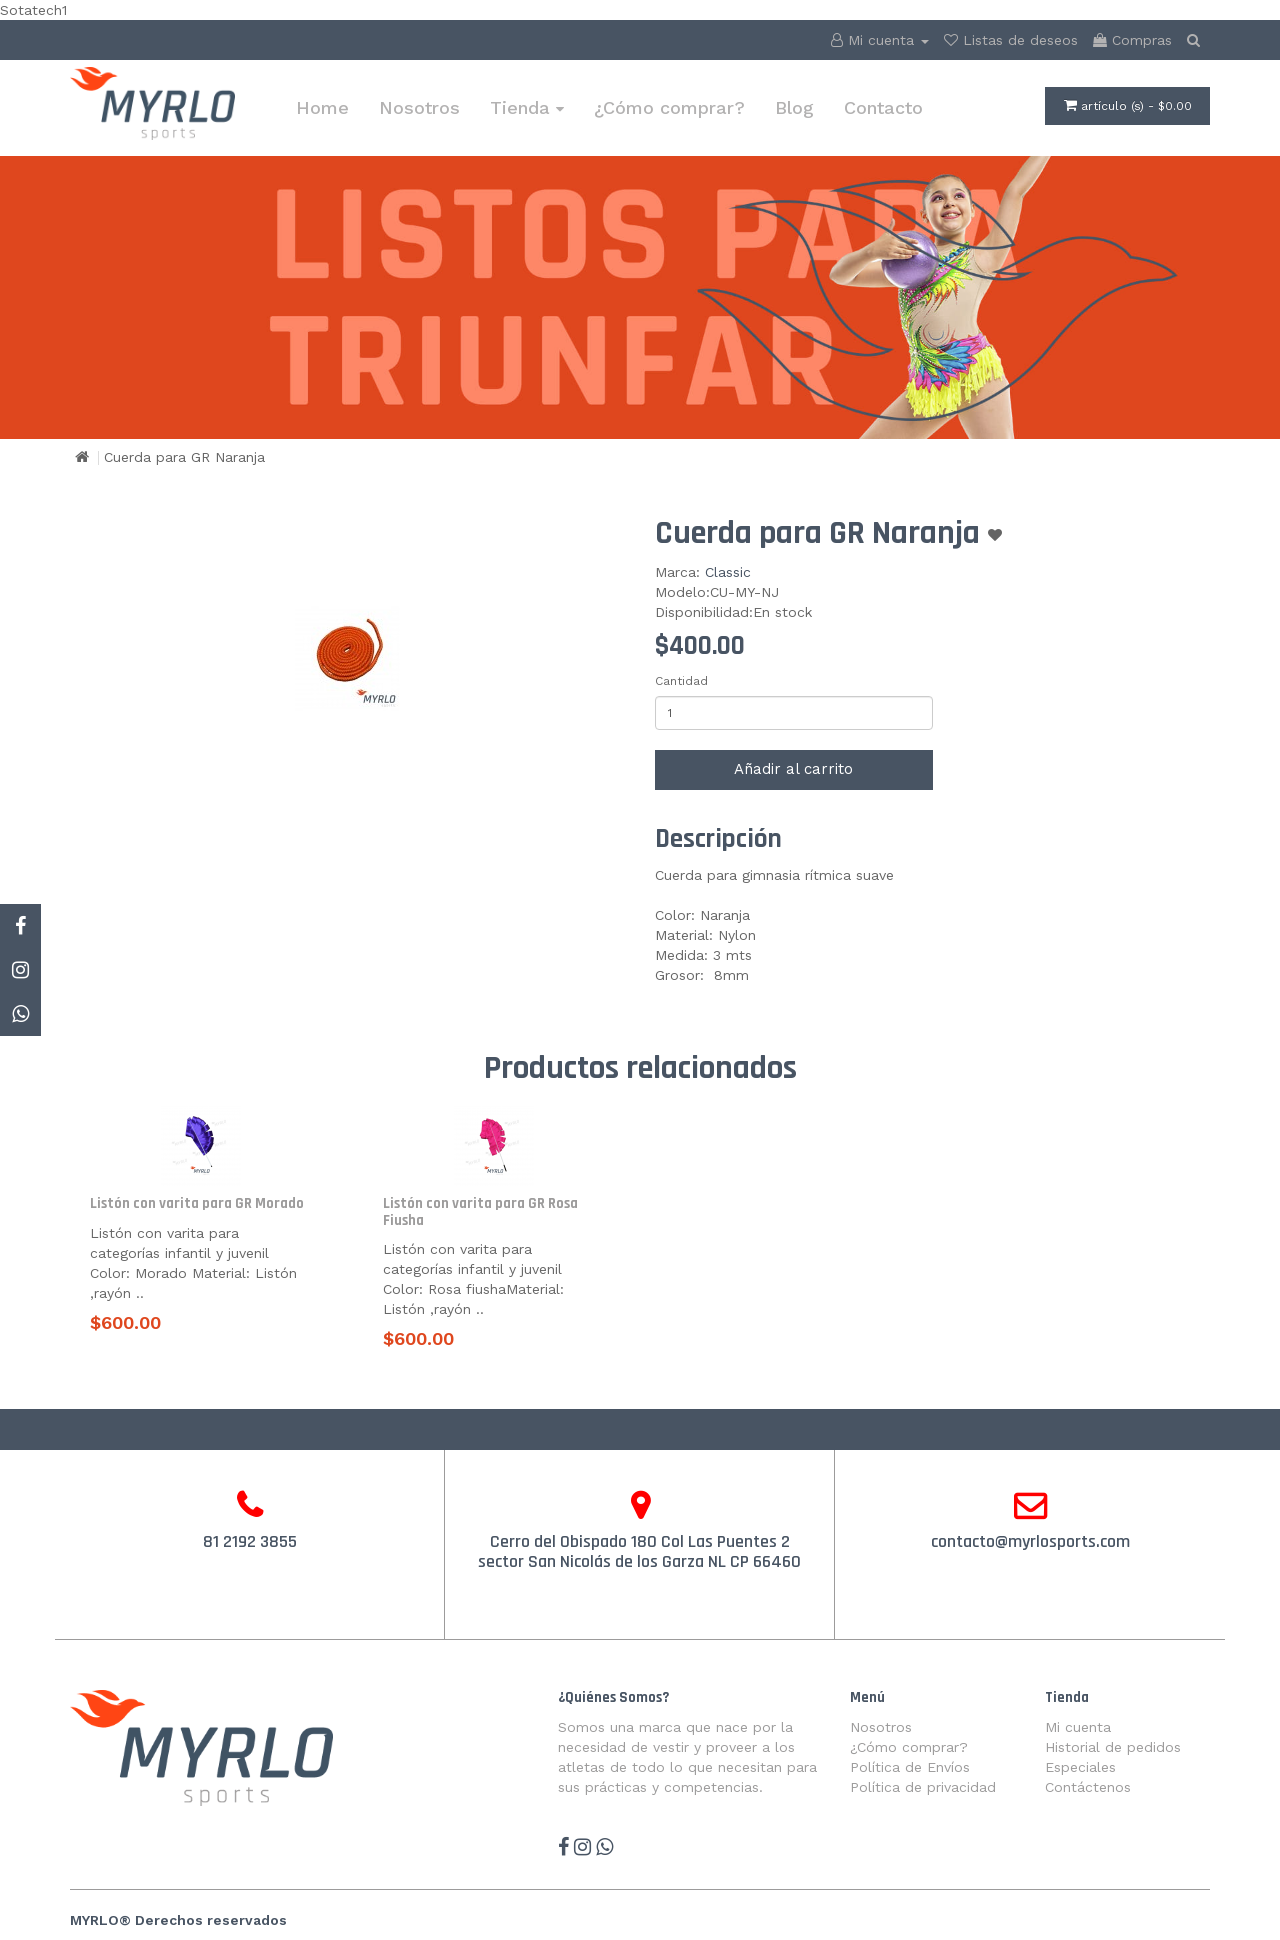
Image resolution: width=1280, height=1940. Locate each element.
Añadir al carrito (793, 769)
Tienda (527, 107)
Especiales (1080, 1767)
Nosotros (419, 107)
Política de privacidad (923, 1787)
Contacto (883, 107)
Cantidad (681, 681)
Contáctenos (1088, 1787)
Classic (728, 572)
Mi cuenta (1078, 1727)
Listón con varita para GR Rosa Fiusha (480, 1212)
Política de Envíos (910, 1767)
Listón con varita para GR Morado (197, 1203)
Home (322, 107)
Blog (794, 107)
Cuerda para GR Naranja (184, 457)
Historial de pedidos (1113, 1747)
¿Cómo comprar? (669, 107)
